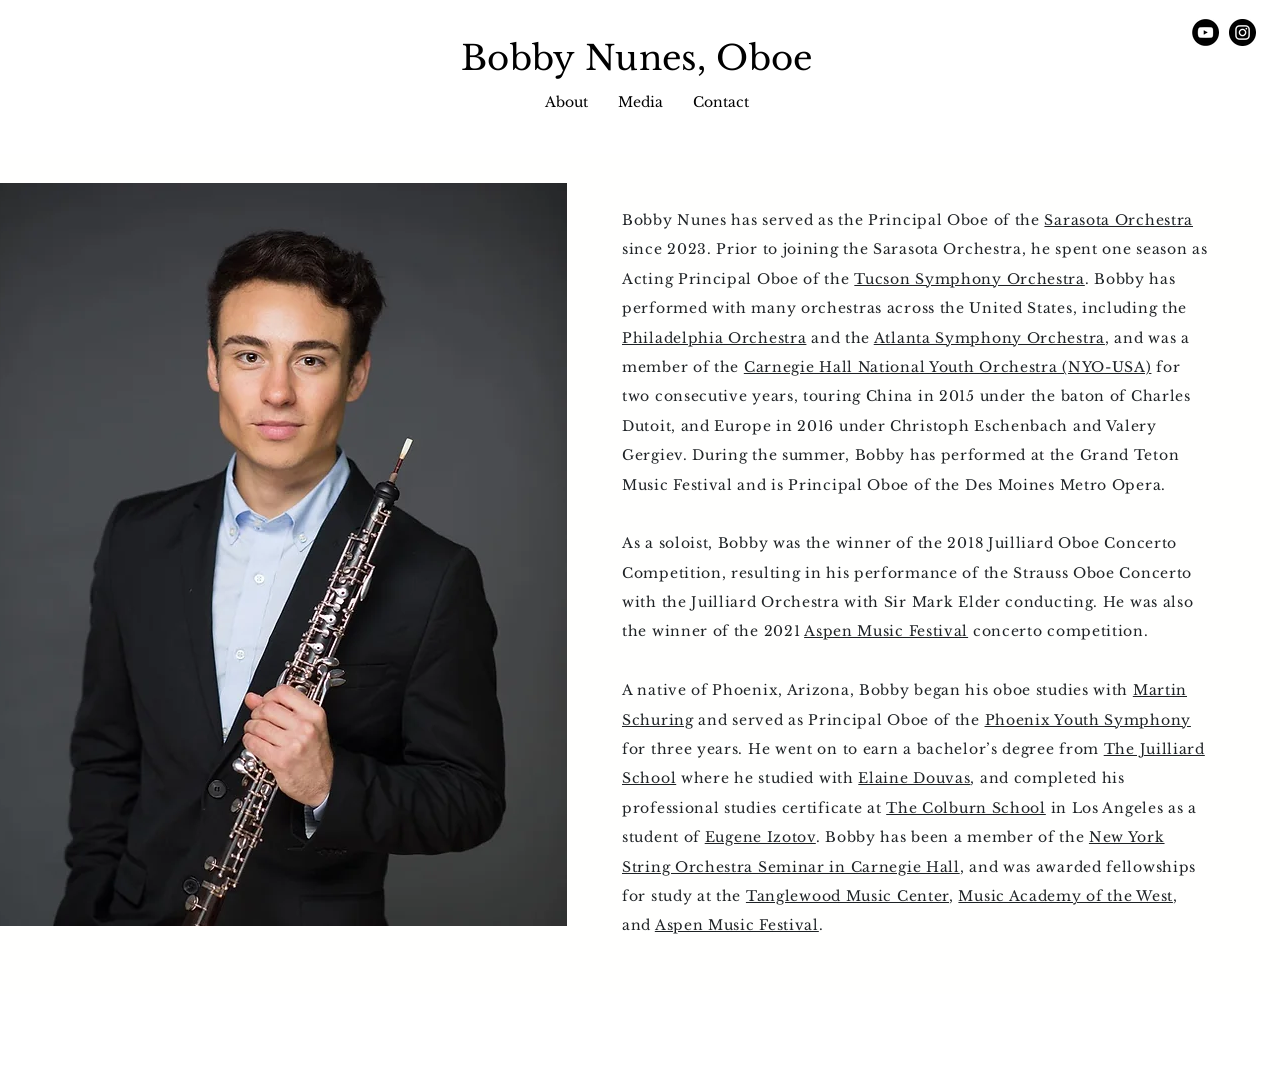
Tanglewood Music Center (847, 896)
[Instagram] (1242, 32)
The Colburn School (966, 808)
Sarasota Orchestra (1118, 220)
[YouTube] (1205, 32)
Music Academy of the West (1065, 896)
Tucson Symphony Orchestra (969, 279)
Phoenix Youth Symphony (1088, 720)
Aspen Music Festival (886, 631)
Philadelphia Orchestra (714, 338)
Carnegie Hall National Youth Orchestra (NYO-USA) (948, 367)
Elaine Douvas (914, 778)
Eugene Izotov (760, 837)
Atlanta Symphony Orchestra (989, 338)
